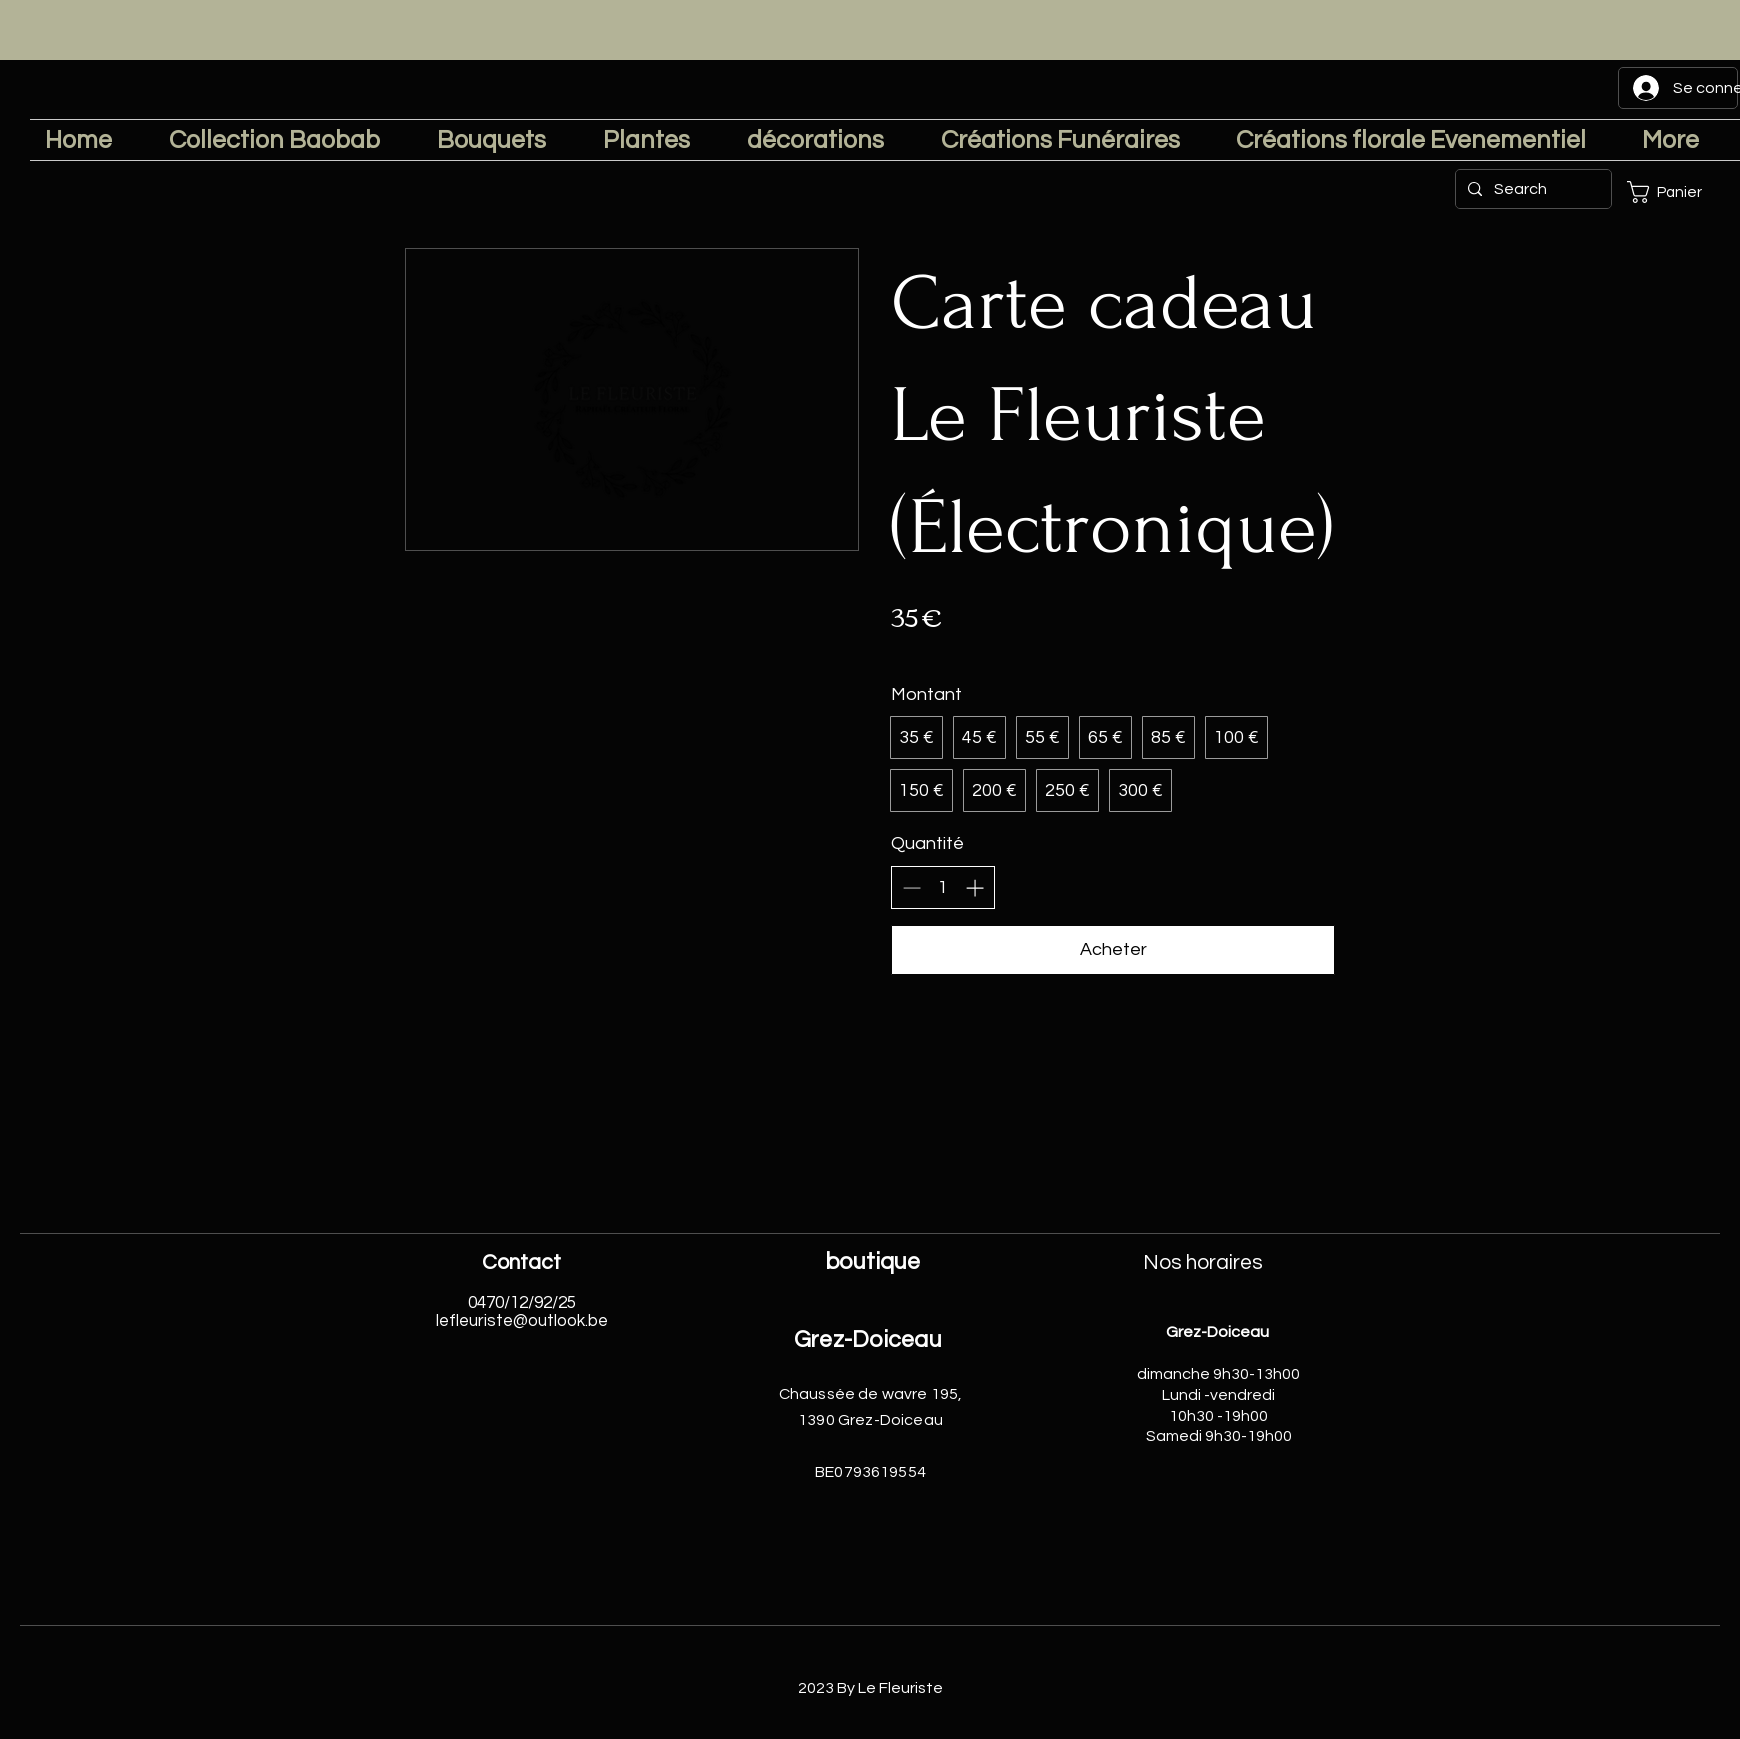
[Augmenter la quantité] (974, 887)
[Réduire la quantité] (911, 887)
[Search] (1531, 189)
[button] (1678, 192)
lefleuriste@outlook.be (522, 1321)
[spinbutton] (943, 887)
